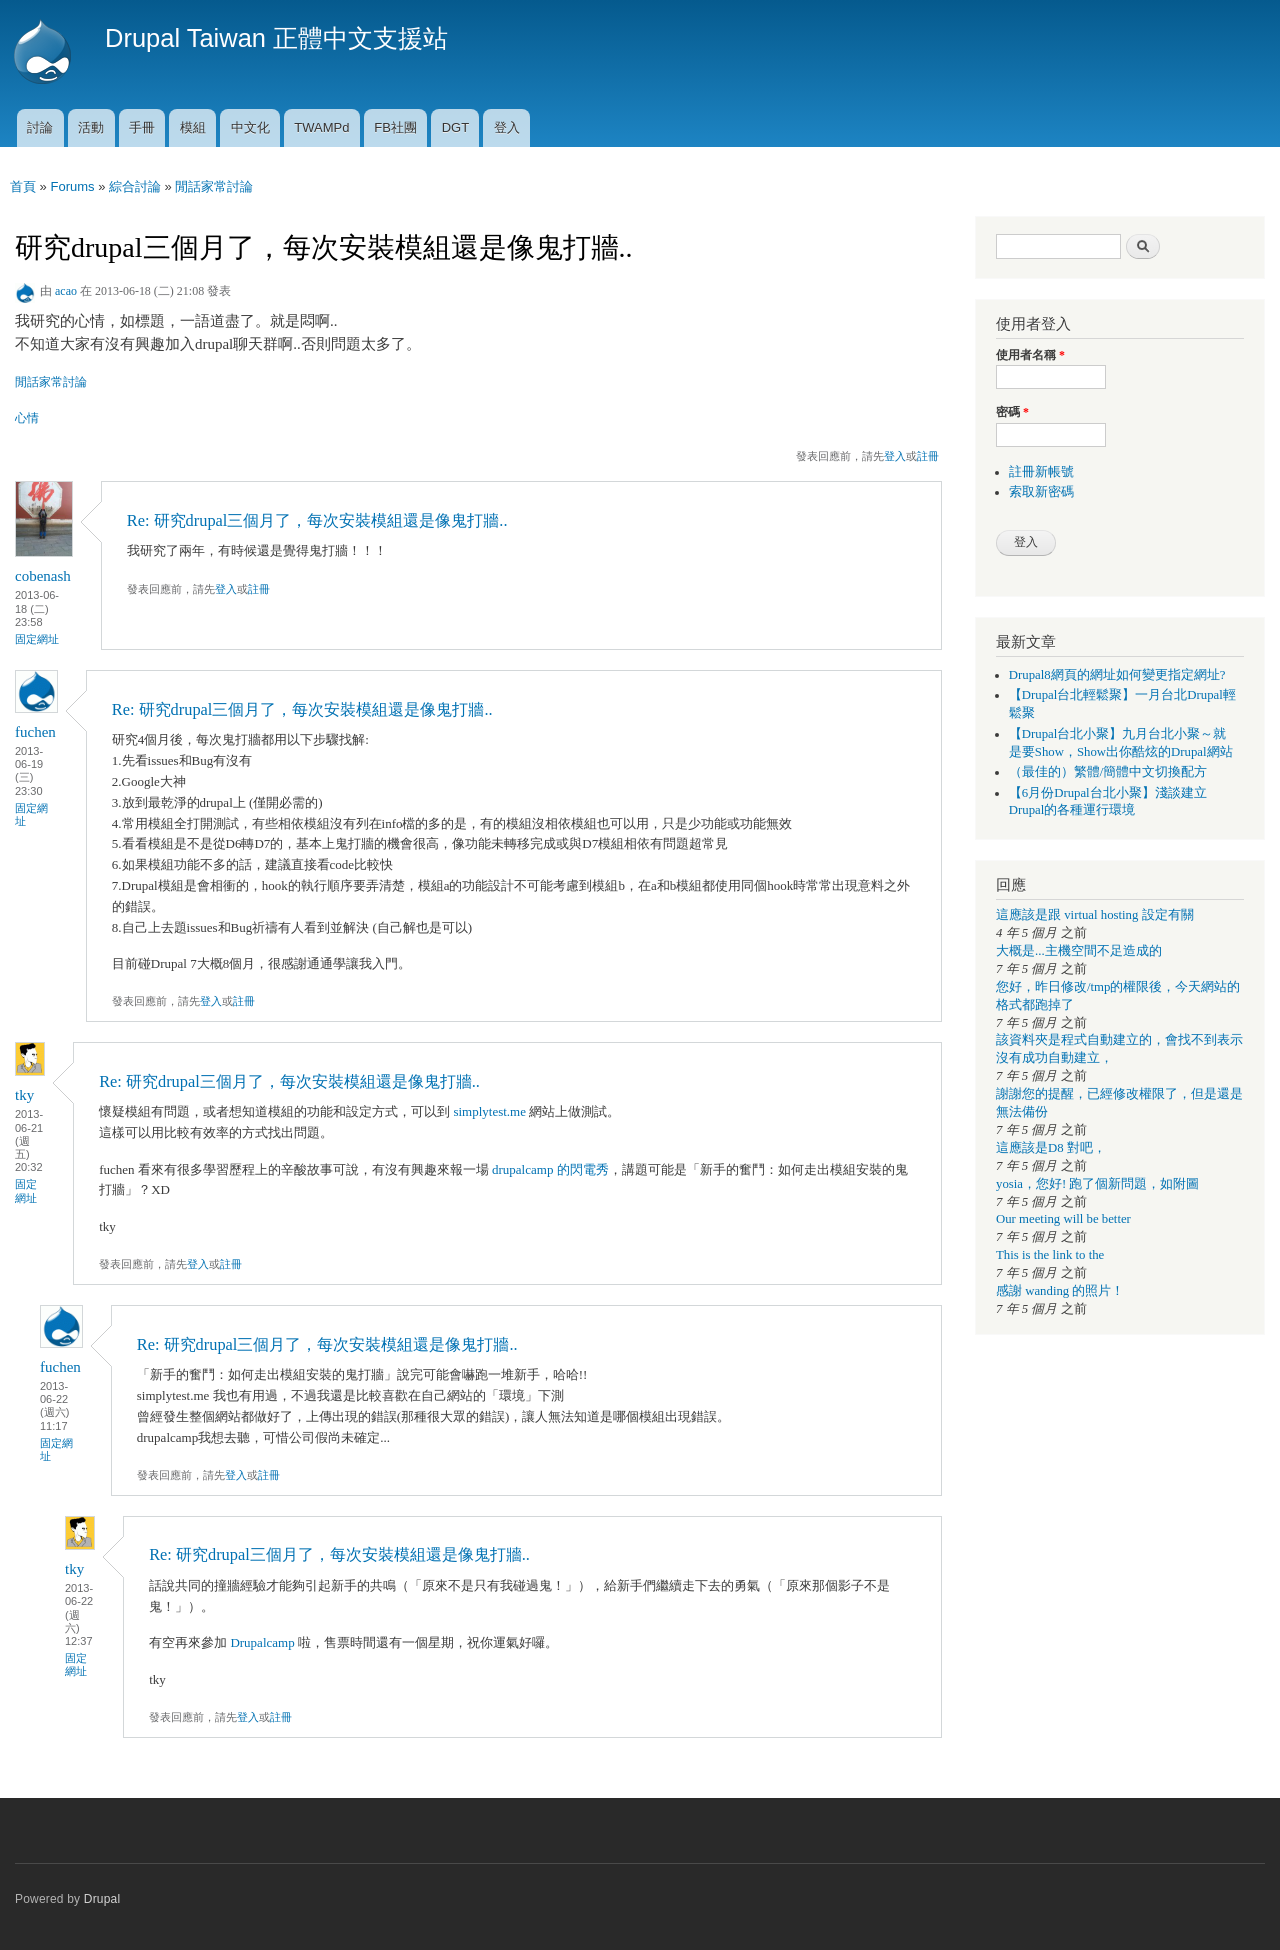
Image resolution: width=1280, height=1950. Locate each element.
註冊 (928, 456)
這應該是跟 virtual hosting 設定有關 (1095, 915)
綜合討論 (135, 186)
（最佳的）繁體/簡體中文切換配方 (1108, 772)
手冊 (142, 127)
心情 (27, 418)
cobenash (43, 576)
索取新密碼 (1041, 492)
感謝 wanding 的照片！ (1060, 1291)
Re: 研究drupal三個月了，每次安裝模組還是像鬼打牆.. (317, 520)
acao (66, 291)
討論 (40, 127)
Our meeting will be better (1063, 1219)
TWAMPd (321, 127)
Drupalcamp (262, 1642)
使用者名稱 (1030, 355)
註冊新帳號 (1041, 472)
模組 (193, 127)
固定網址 (37, 639)
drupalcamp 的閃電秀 (550, 1169)
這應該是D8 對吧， (1051, 1148)
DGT (455, 127)
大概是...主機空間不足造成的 (1079, 951)
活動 (91, 127)
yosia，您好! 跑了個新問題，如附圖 (1097, 1184)
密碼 (1012, 412)
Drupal (102, 1899)
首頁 (23, 186)
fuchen (35, 732)
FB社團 (395, 127)
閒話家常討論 (214, 186)
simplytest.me (489, 1111)
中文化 (250, 127)
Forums (72, 186)
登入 (507, 127)
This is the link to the (1050, 1255)
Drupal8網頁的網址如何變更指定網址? (1117, 675)
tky (24, 1095)
